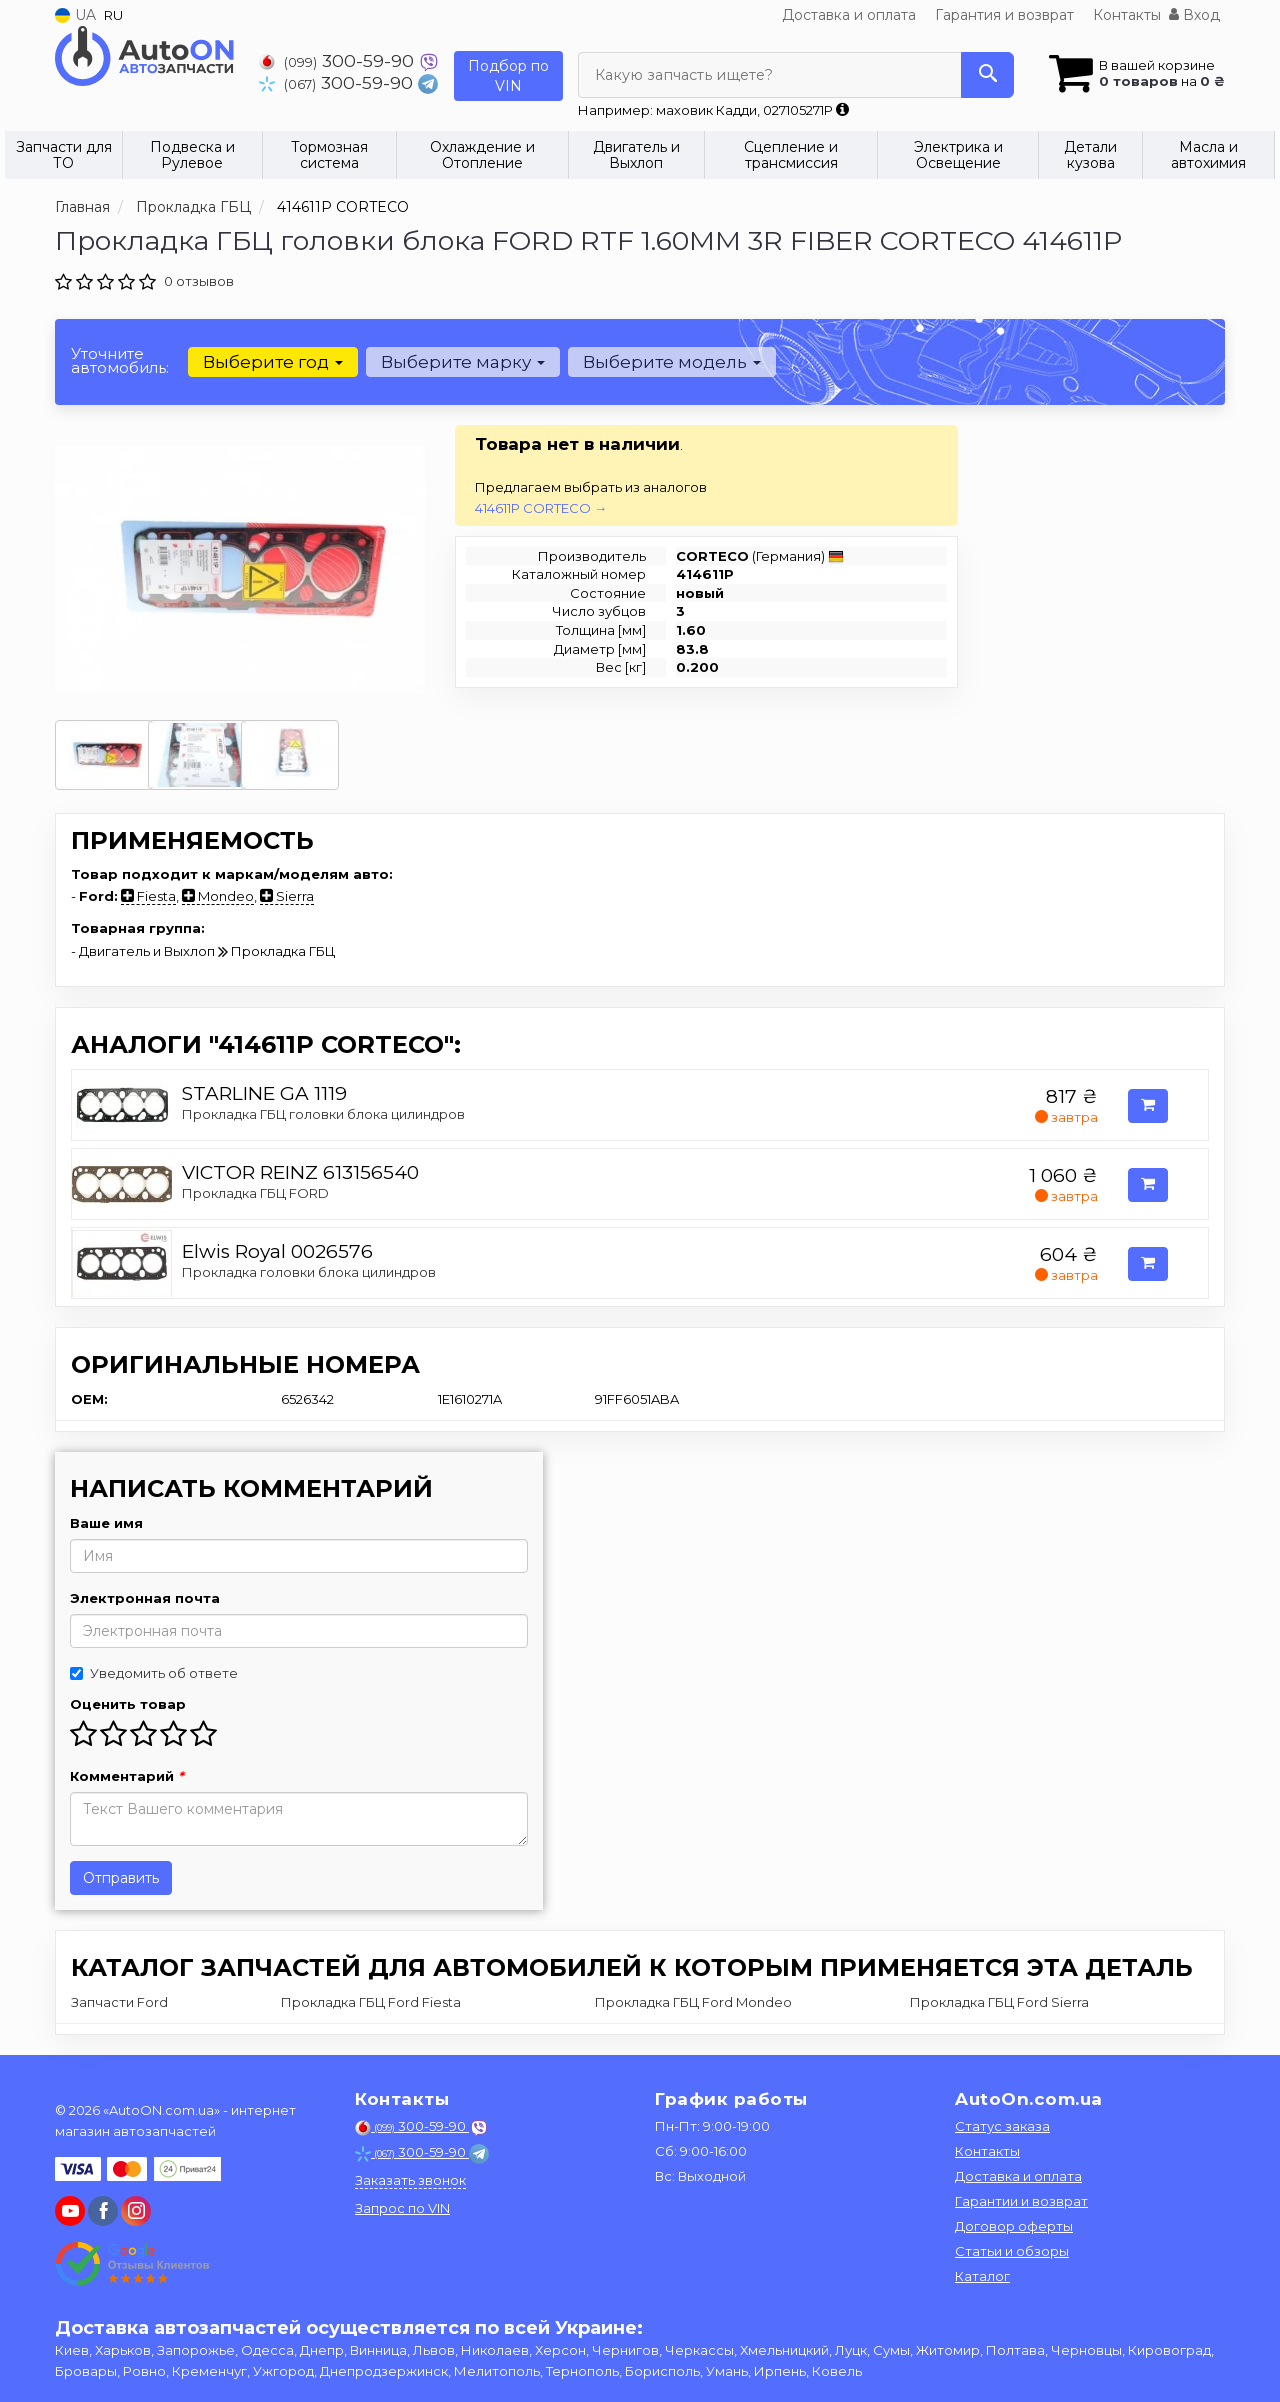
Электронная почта (145, 1598)
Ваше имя (106, 1523)
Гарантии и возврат (1021, 2201)
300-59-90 (339, 60)
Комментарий (127, 1776)
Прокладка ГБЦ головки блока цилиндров (323, 1114)
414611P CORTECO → (541, 508)
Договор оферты (1014, 2226)
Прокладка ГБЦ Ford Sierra (999, 2002)
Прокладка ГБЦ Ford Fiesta (371, 2002)
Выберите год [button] (273, 362)
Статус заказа (1002, 2126)
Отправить (121, 1878)
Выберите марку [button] (463, 362)
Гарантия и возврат (1004, 15)
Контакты (1127, 15)
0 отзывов (199, 281)
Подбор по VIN (508, 76)
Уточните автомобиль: (120, 360)
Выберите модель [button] (672, 362)
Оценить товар (128, 1704)
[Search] (987, 75)
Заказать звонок (410, 2180)
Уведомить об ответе (154, 1673)
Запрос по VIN (402, 2208)
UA (75, 15)
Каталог (982, 2276)
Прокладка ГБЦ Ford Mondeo (693, 2002)
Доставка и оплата (849, 15)
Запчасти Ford (119, 2002)
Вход (1194, 15)
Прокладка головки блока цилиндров (309, 1272)
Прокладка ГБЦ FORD (255, 1193)
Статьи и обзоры (1012, 2251)
